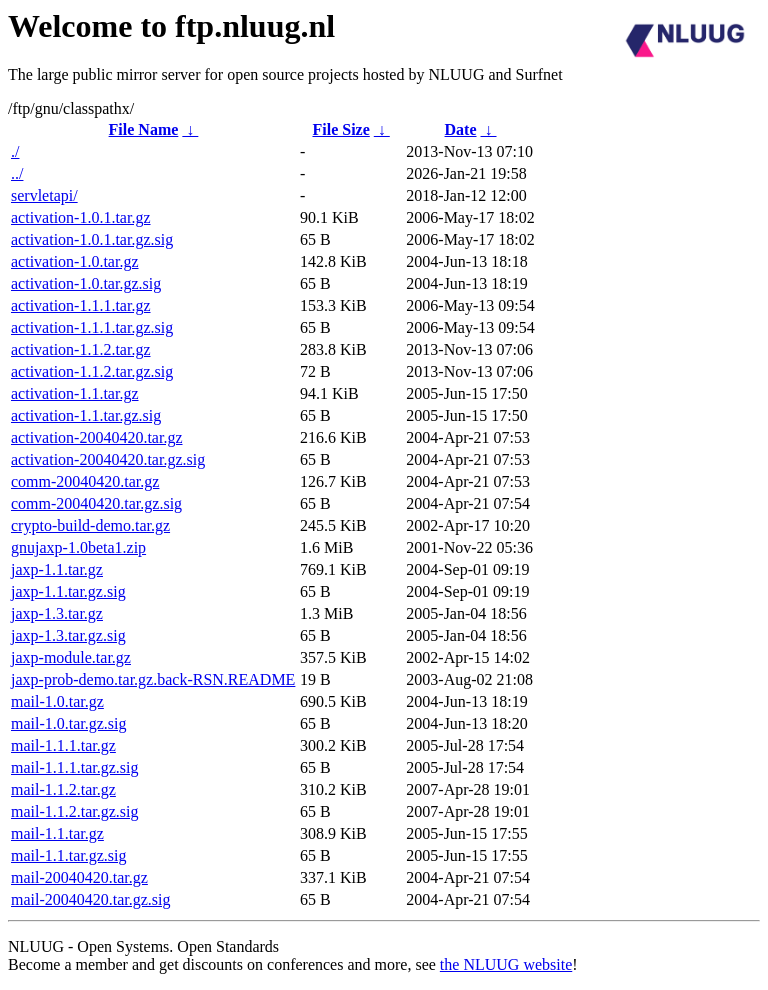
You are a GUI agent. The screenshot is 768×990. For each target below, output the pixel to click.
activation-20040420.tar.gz (97, 437)
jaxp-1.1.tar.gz (57, 569)
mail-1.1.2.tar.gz (63, 789)
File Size (340, 129)
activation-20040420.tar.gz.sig (108, 459)
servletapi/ (44, 195)
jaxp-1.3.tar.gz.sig (68, 635)
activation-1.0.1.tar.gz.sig (92, 239)
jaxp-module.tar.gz (71, 657)
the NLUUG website (506, 964)
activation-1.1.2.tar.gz (81, 349)
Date (461, 129)
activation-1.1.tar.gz (75, 393)
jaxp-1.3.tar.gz (57, 613)
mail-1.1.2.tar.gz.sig (75, 811)
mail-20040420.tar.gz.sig (91, 899)
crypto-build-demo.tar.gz (90, 525)
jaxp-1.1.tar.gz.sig (68, 591)
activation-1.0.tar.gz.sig (86, 283)
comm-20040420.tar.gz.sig (96, 503)
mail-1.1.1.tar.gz (63, 745)
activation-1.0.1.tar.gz (81, 217)
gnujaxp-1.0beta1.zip (78, 547)
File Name (144, 129)
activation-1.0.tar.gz (75, 261)
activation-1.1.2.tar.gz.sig (92, 371)
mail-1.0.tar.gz (57, 701)
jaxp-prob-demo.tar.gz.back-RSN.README (153, 679)
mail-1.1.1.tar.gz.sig (75, 767)
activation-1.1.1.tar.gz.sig (92, 327)
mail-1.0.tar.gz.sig (69, 723)
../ (17, 173)
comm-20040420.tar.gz (85, 481)
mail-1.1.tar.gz (57, 833)
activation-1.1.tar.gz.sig (86, 415)
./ (15, 151)
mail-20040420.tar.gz (79, 877)
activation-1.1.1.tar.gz (81, 305)
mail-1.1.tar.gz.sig (69, 855)
